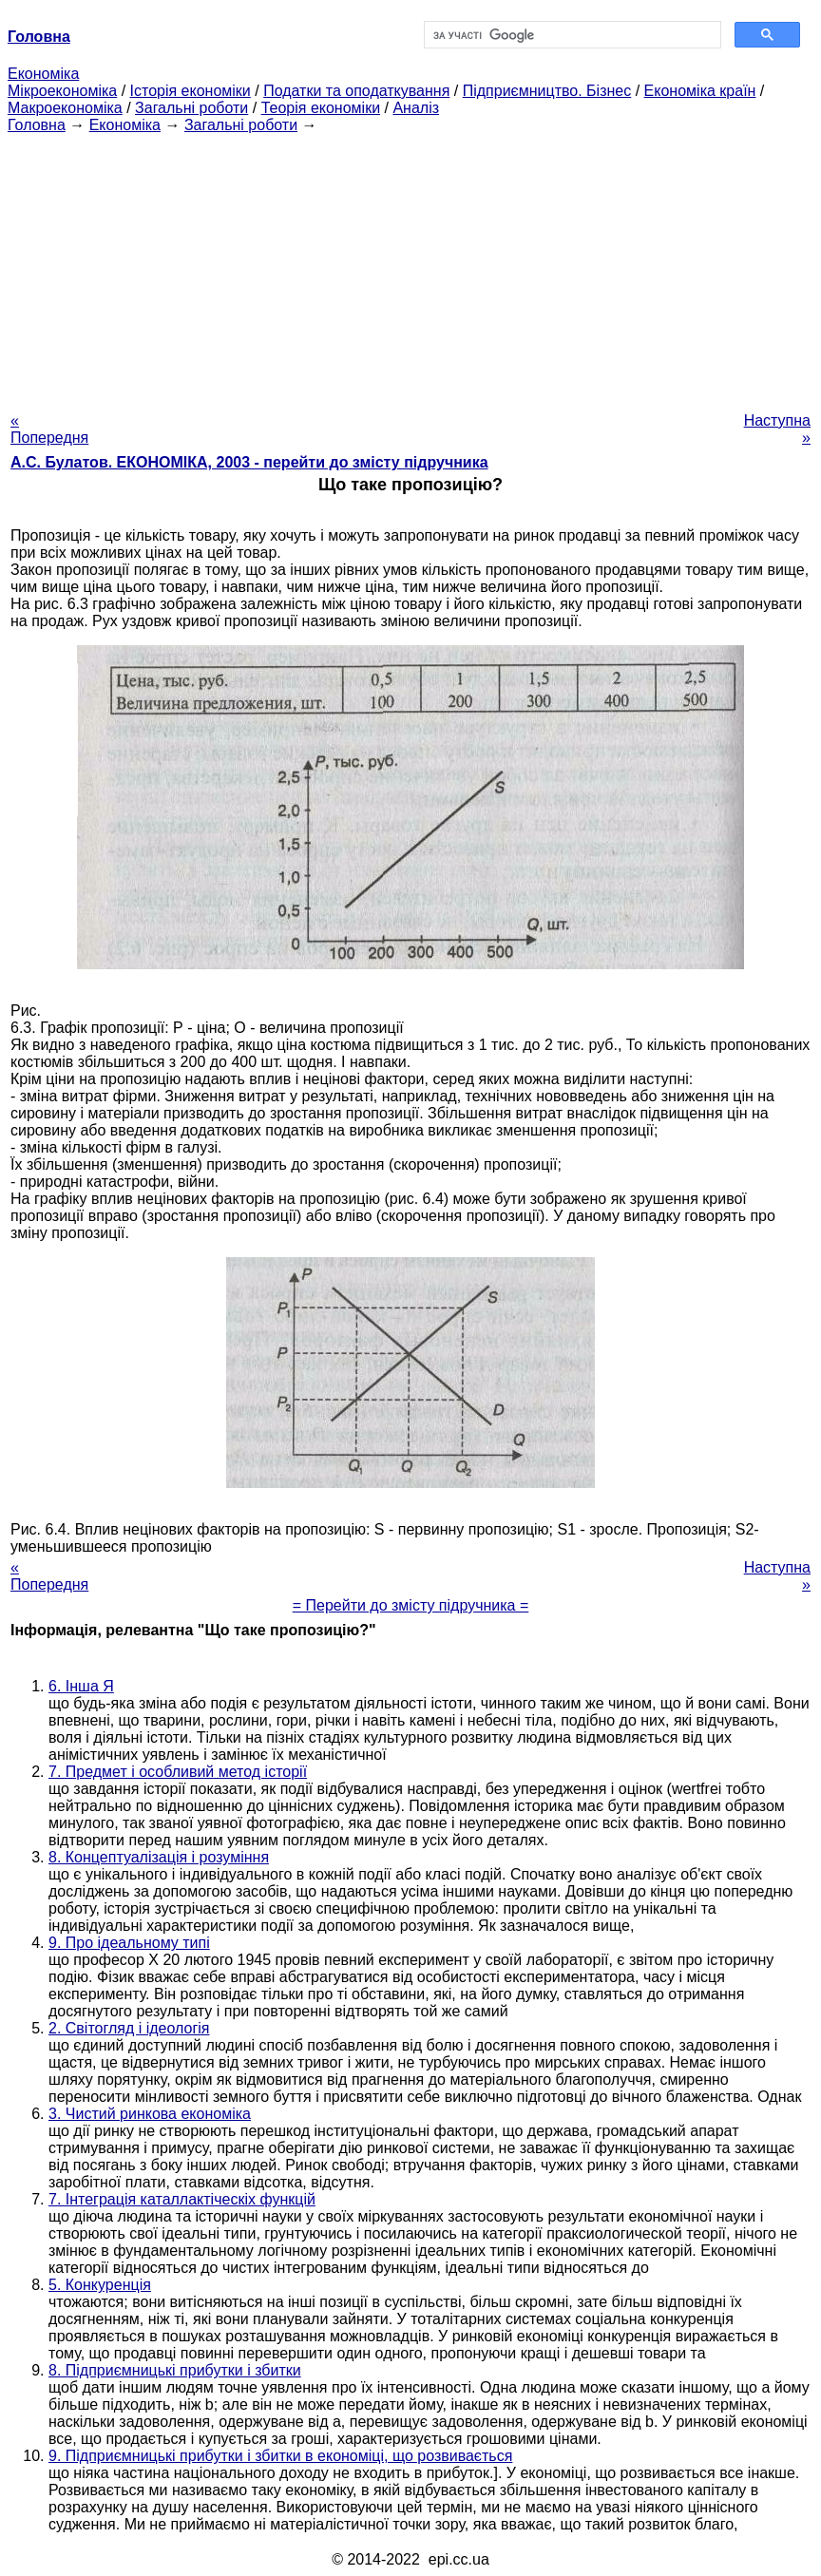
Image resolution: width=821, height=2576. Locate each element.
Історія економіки (190, 91)
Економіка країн (700, 91)
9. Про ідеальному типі (129, 1943)
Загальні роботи (191, 108)
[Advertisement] (410, 267)
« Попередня (49, 429)
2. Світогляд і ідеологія (129, 2028)
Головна (37, 125)
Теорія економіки (320, 108)
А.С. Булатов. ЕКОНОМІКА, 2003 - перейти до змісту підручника (249, 462)
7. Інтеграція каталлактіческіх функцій (181, 2199)
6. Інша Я (81, 1686)
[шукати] (570, 35)
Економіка (43, 74)
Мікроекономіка (62, 91)
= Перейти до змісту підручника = (411, 1605)
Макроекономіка (65, 108)
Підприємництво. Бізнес (547, 91)
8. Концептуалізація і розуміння (158, 1857)
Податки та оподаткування (356, 91)
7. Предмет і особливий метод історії (177, 1772)
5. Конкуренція (99, 2285)
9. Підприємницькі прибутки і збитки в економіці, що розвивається (280, 2456)
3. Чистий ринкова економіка (149, 2114)
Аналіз (415, 108)
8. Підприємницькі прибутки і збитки (174, 2370)
